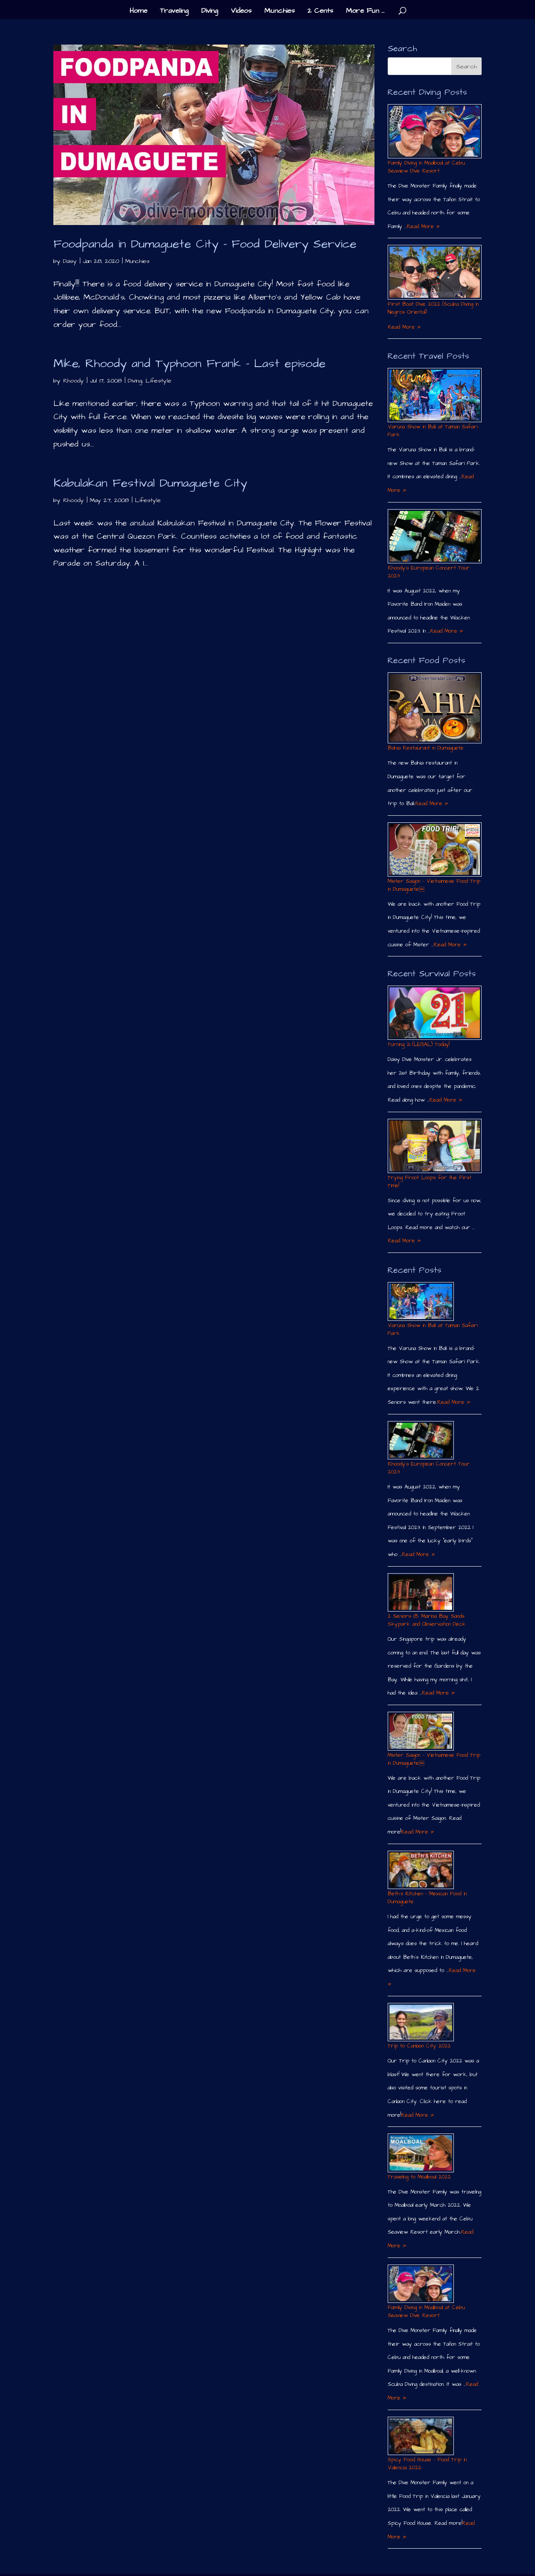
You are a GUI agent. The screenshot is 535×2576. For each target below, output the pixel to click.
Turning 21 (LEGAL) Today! (418, 1044)
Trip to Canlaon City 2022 (419, 2046)
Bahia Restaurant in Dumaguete (426, 748)
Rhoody (73, 380)
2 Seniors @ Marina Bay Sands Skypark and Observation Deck (427, 1620)
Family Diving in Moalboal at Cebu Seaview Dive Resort (426, 167)
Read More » (423, 226)
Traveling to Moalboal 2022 (419, 2177)
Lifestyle (159, 380)
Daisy (70, 261)
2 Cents (320, 11)
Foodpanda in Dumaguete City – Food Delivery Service (204, 244)
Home (138, 11)
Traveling (174, 11)
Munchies (279, 11)
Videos (241, 11)
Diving (209, 11)
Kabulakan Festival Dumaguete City (150, 483)
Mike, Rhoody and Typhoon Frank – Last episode (189, 363)
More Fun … (365, 11)
